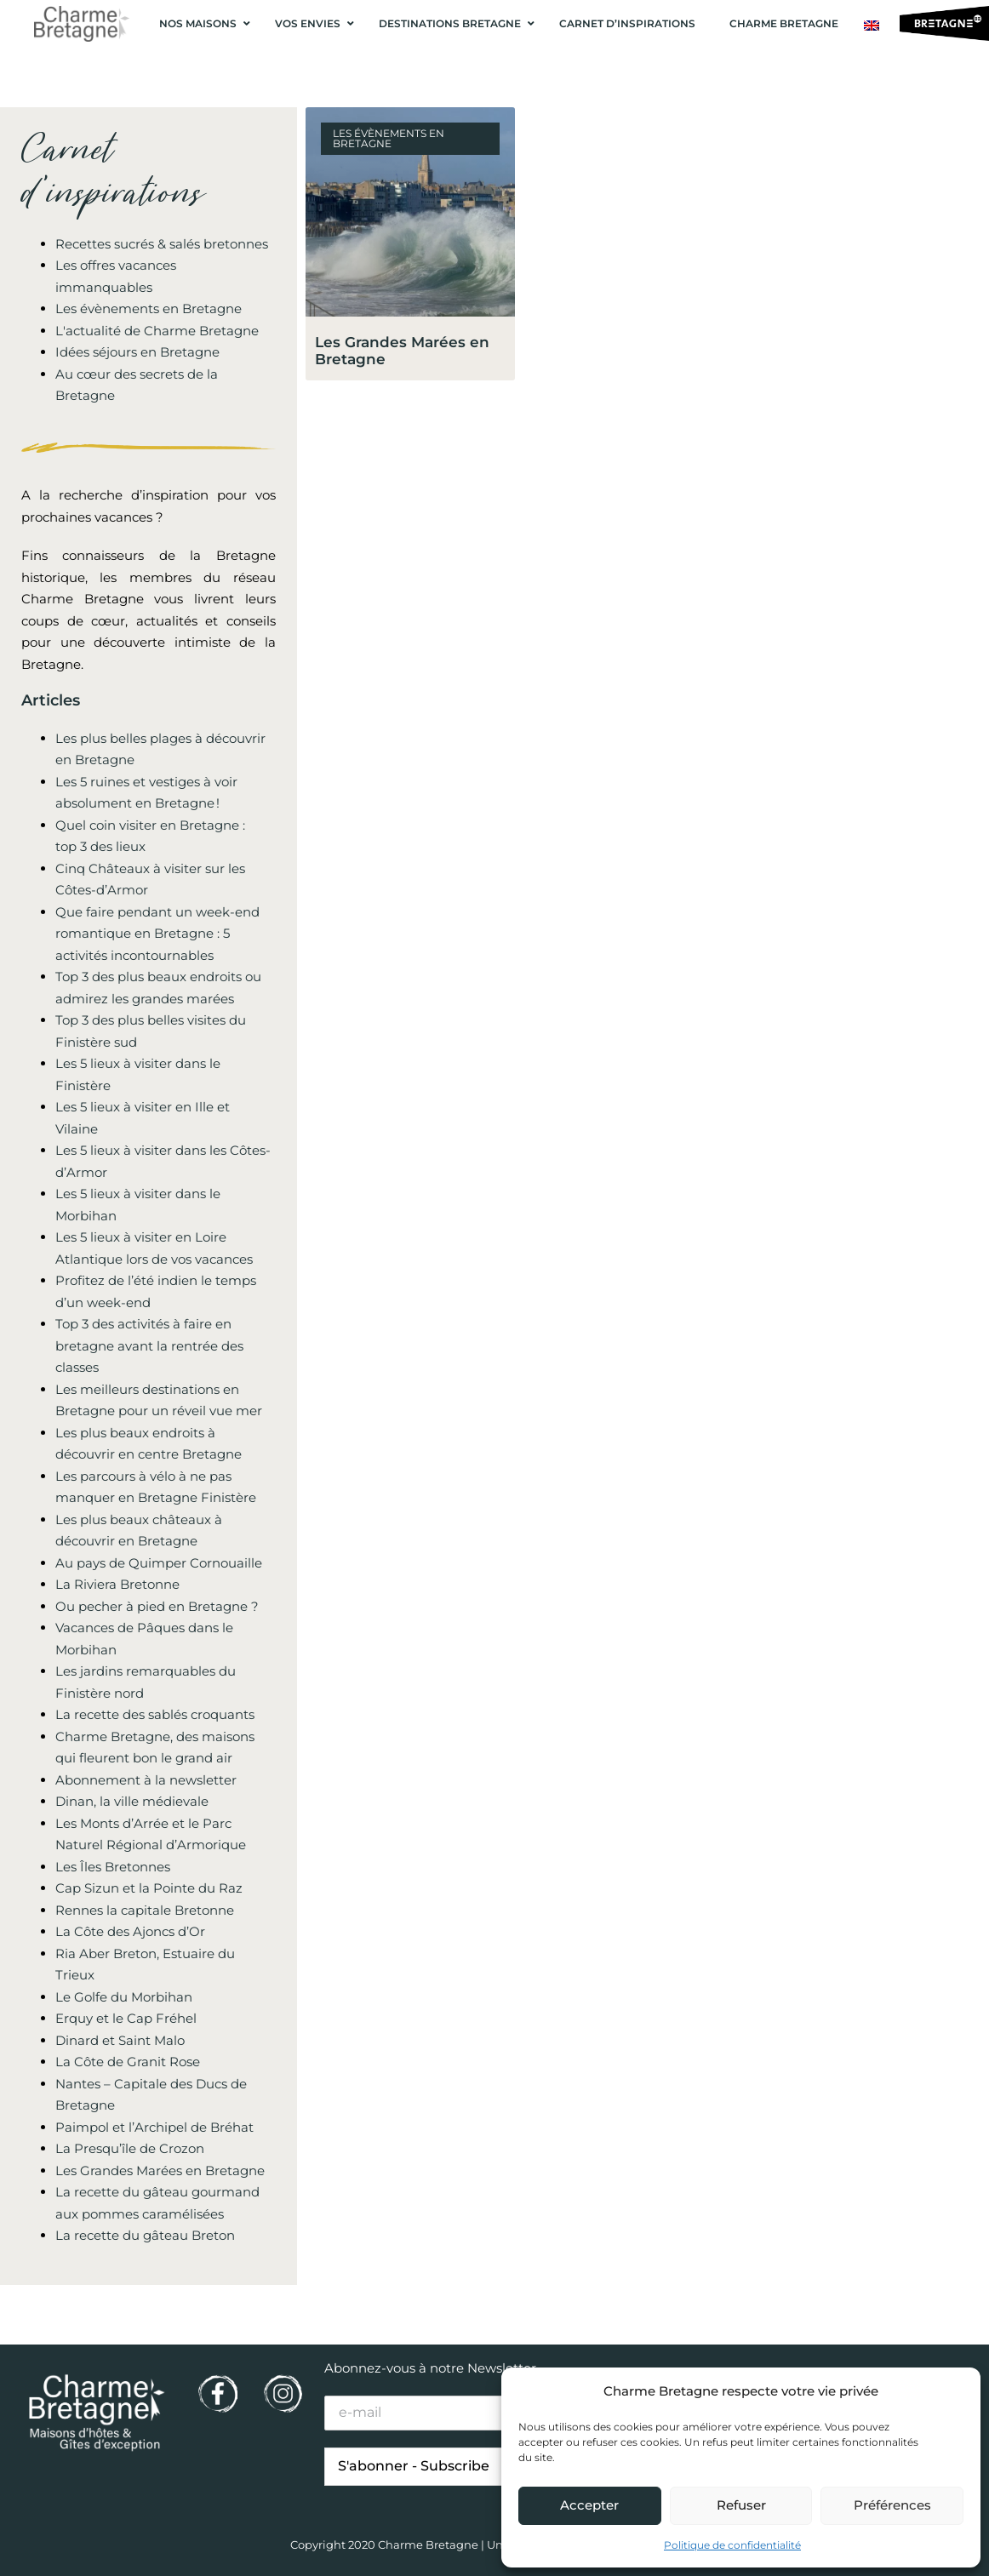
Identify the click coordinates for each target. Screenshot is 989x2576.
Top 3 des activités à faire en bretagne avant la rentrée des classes (149, 1345)
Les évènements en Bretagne (148, 308)
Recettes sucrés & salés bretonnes (161, 244)
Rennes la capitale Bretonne (144, 1910)
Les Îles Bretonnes (112, 1867)
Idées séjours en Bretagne (137, 352)
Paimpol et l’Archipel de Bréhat (154, 2127)
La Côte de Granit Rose (127, 2061)
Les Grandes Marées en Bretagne (160, 2170)
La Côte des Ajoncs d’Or (130, 1931)
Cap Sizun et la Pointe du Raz (149, 1888)
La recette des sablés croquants (154, 1714)
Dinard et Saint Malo (120, 2040)
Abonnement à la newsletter (146, 1780)
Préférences (892, 2505)
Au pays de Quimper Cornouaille (158, 1563)
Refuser (741, 2505)
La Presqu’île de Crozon (129, 2148)
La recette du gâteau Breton (145, 2235)
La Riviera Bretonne (117, 1584)
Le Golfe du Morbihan (123, 1997)
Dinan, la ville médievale (132, 1801)
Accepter (589, 2505)
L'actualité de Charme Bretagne (157, 331)
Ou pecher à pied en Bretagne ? (157, 1606)
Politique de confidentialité (732, 2545)
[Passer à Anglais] (871, 25)
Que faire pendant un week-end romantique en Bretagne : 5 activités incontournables (157, 933)
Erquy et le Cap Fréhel (126, 2018)
